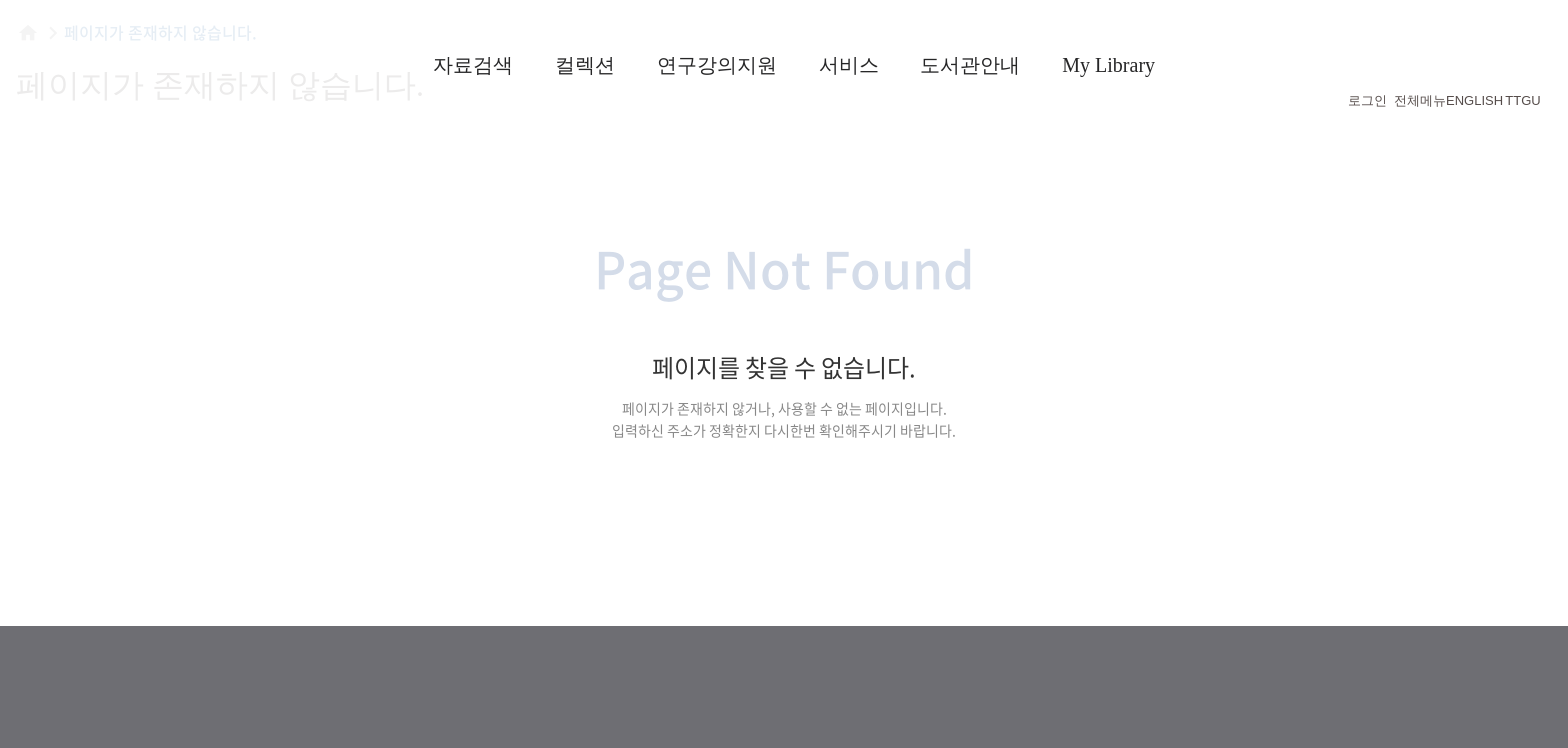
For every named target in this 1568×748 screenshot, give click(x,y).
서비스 (849, 65)
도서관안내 (970, 65)
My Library (1108, 65)
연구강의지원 (717, 65)
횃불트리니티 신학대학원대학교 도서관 (160, 60)
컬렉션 (585, 65)
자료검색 (473, 65)
